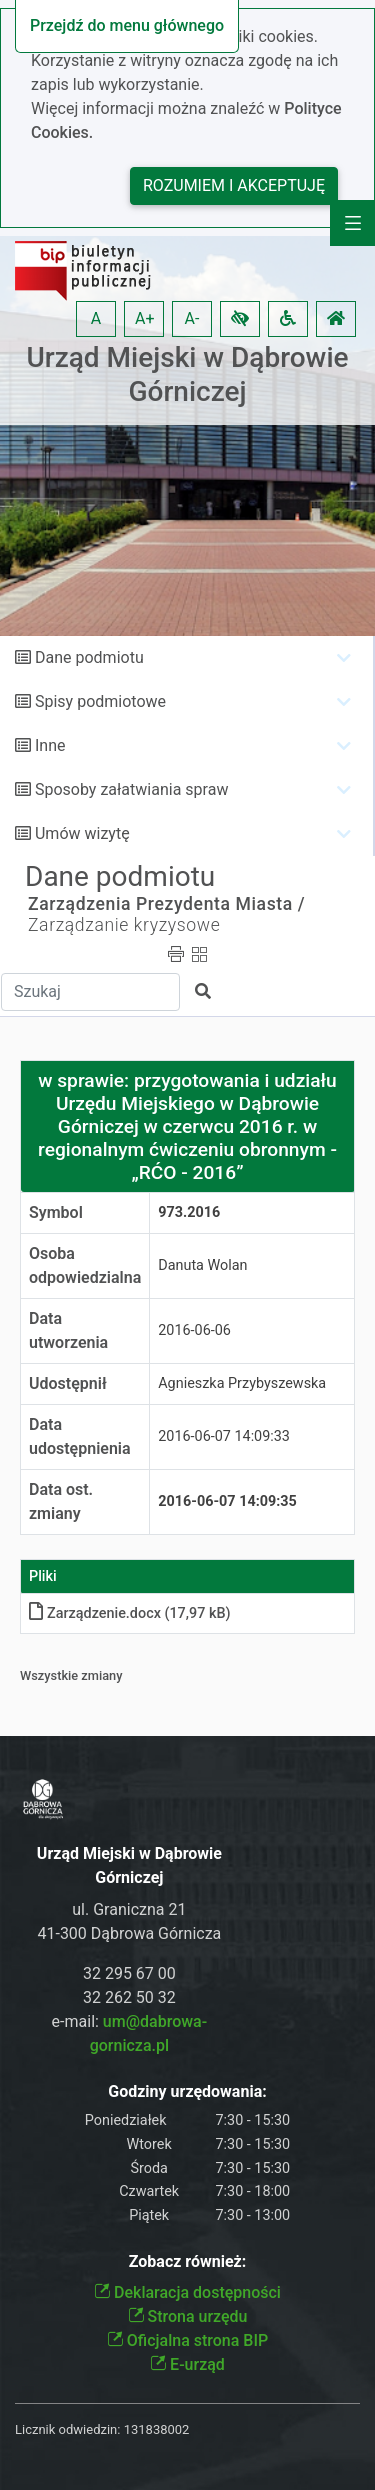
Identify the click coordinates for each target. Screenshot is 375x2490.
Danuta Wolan (202, 1265)
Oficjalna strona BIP (187, 2340)
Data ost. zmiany (61, 1501)
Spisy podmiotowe (100, 701)
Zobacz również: (188, 2261)
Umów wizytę (82, 833)
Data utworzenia (68, 1330)
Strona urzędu (188, 2316)
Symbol (56, 1212)
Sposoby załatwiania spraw (131, 789)
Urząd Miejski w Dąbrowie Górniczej (187, 374)
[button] (240, 319)
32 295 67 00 (129, 1973)
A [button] (96, 318)
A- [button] (192, 318)
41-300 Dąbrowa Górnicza (129, 1933)
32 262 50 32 (129, 1997)
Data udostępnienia (80, 1436)
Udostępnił (68, 1383)
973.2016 (189, 1212)
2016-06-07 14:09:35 (227, 1501)
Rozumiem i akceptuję (234, 185)
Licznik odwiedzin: (67, 2429)
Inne (50, 745)
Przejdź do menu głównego (127, 25)
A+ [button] (145, 318)
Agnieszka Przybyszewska (242, 1383)
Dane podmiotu (89, 657)
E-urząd (187, 2364)
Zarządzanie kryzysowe (124, 925)
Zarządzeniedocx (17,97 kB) (130, 1613)
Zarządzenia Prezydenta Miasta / (166, 904)
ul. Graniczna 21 (129, 1909)
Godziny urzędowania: (187, 2091)
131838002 (157, 2429)
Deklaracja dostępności (187, 2292)
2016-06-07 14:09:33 (224, 1436)
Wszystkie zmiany (71, 1675)
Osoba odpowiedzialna (85, 1265)
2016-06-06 (194, 1330)
